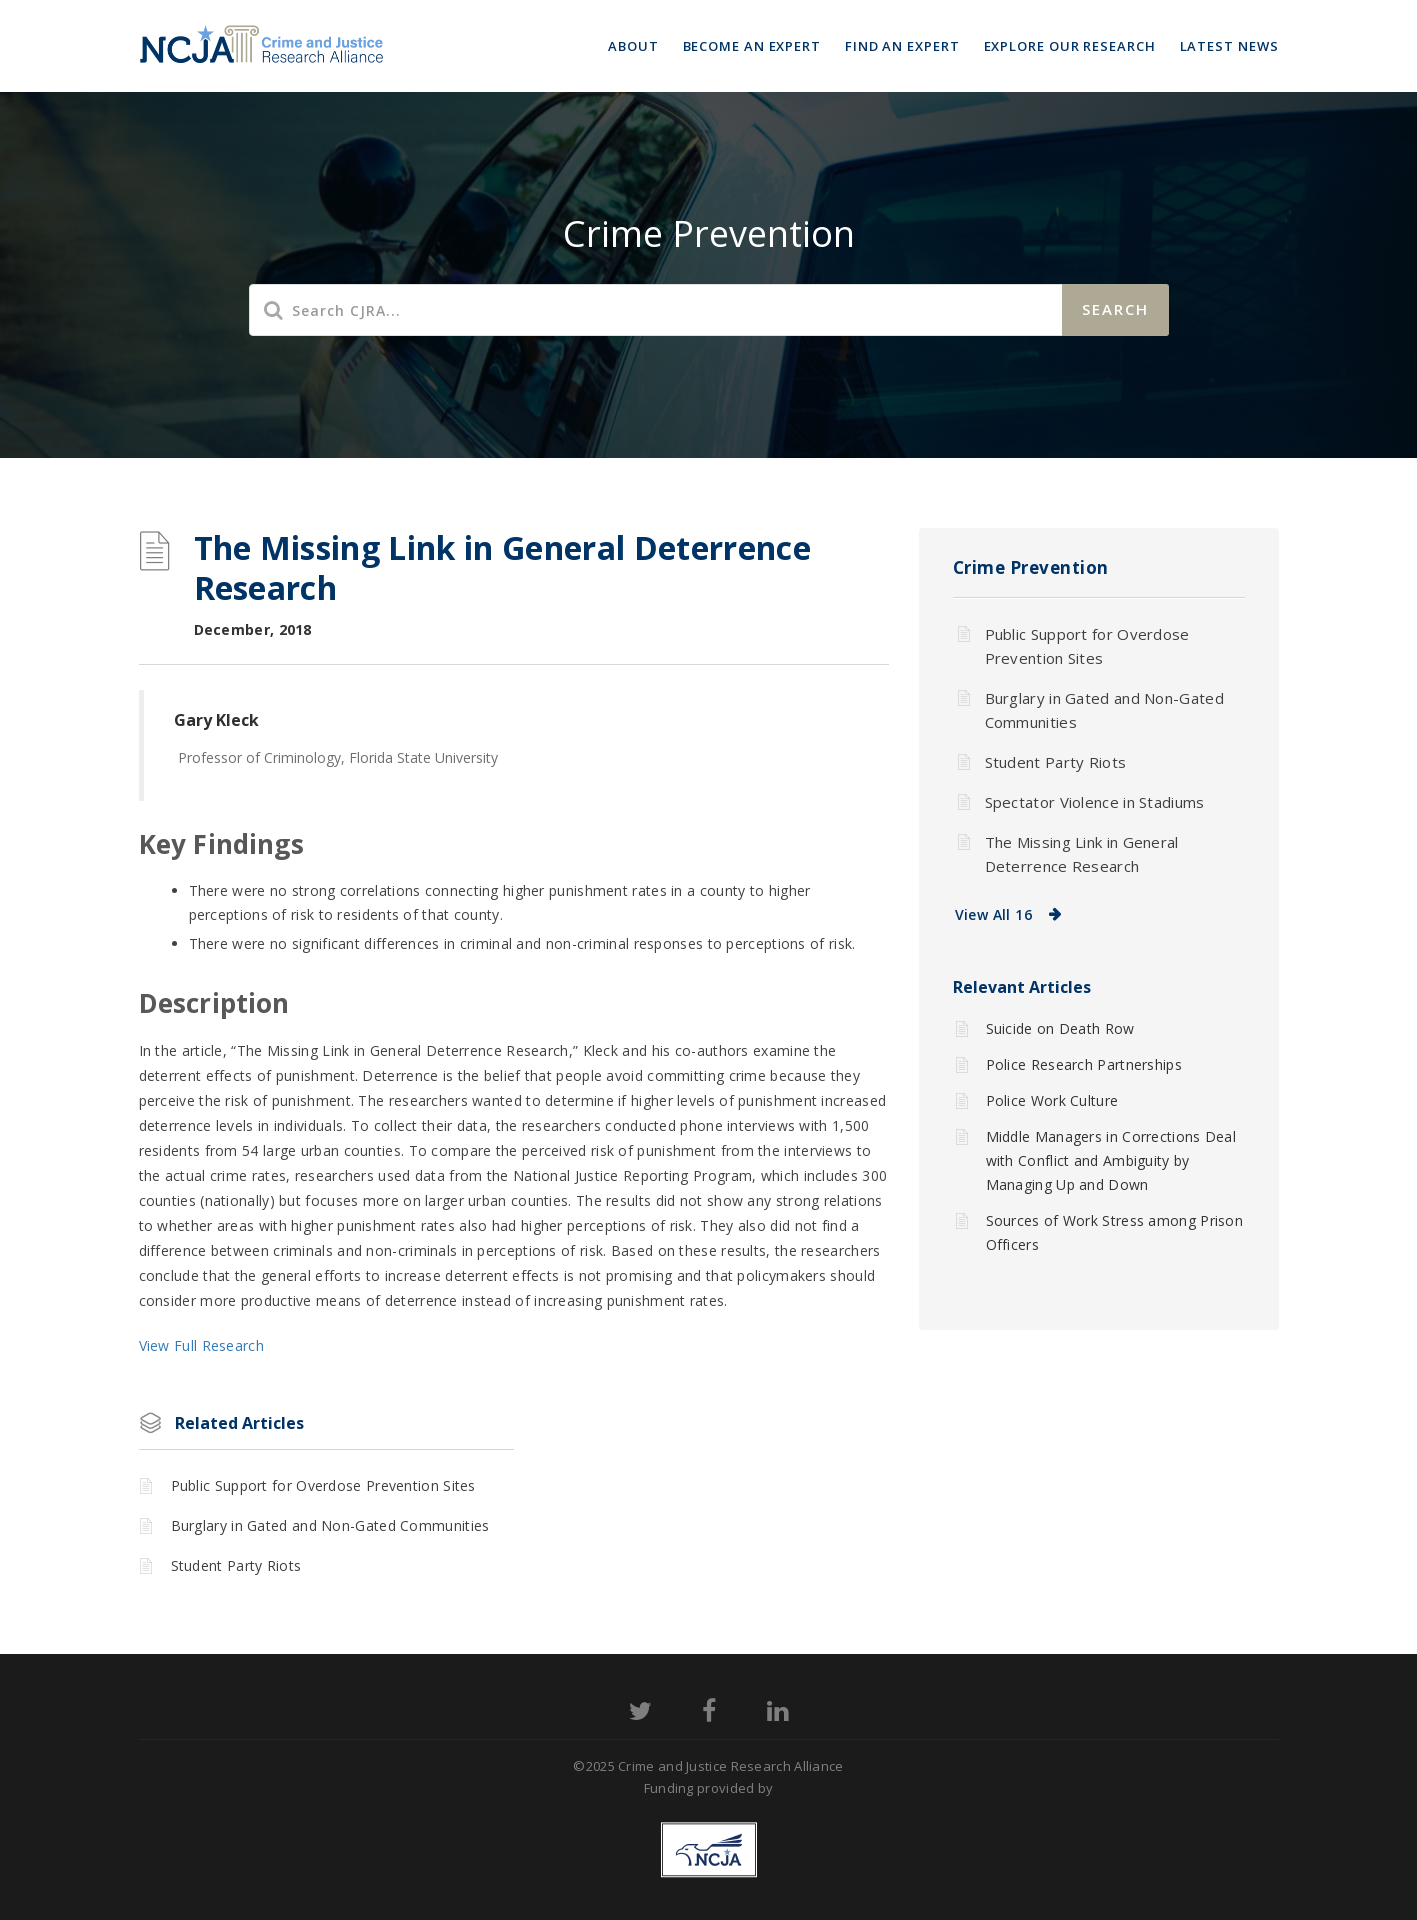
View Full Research (201, 1345)
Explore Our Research (1070, 46)
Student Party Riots (236, 1565)
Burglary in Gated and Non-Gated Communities (330, 1525)
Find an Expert (902, 46)
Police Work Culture (1052, 1100)
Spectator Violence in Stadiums (1095, 802)
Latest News (1229, 46)
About (633, 46)
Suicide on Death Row (1060, 1028)
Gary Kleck (216, 720)
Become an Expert (752, 46)
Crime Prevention (1031, 567)
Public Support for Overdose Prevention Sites (323, 1485)
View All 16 (993, 914)
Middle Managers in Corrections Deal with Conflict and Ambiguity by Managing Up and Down (1111, 1160)
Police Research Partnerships (1084, 1064)
